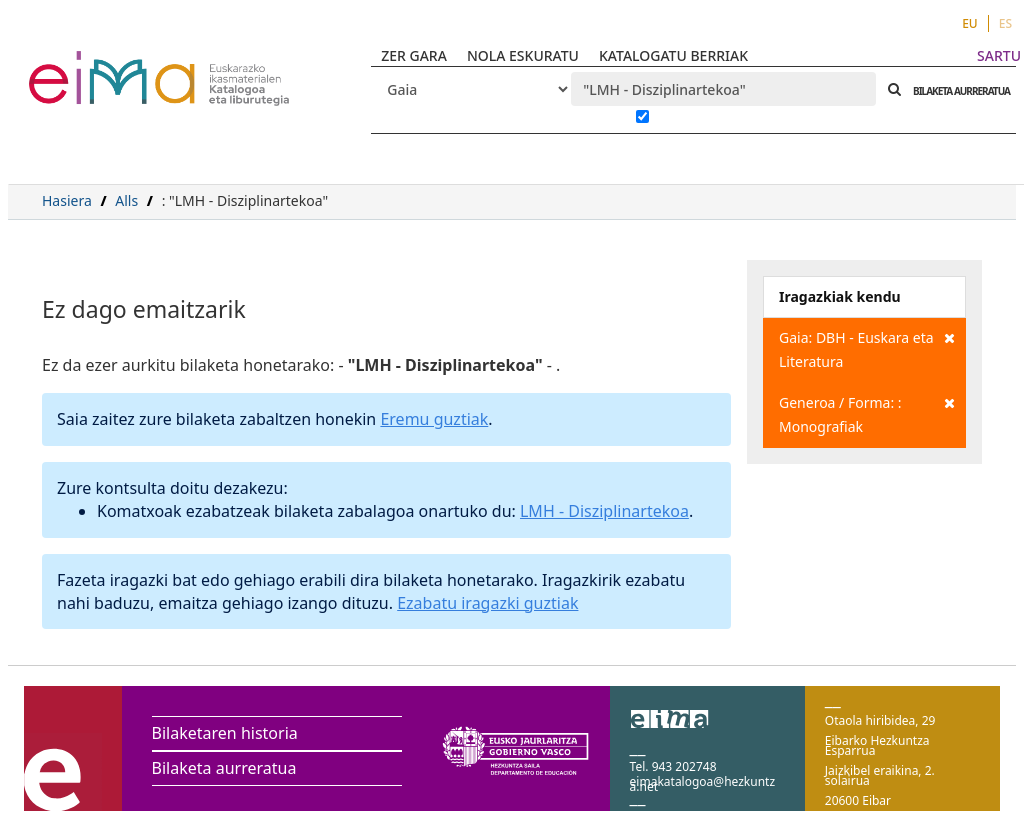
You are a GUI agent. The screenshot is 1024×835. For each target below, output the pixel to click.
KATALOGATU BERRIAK (673, 55)
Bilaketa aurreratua (224, 768)
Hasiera (67, 200)
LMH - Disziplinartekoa (604, 511)
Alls (126, 200)
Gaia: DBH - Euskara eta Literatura (867, 348)
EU (970, 23)
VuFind (81, 65)
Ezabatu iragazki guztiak (487, 603)
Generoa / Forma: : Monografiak (867, 413)
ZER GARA (414, 55)
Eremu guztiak (434, 419)
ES (1005, 23)
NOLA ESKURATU (523, 55)
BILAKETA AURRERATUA (956, 91)
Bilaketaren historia (225, 733)
